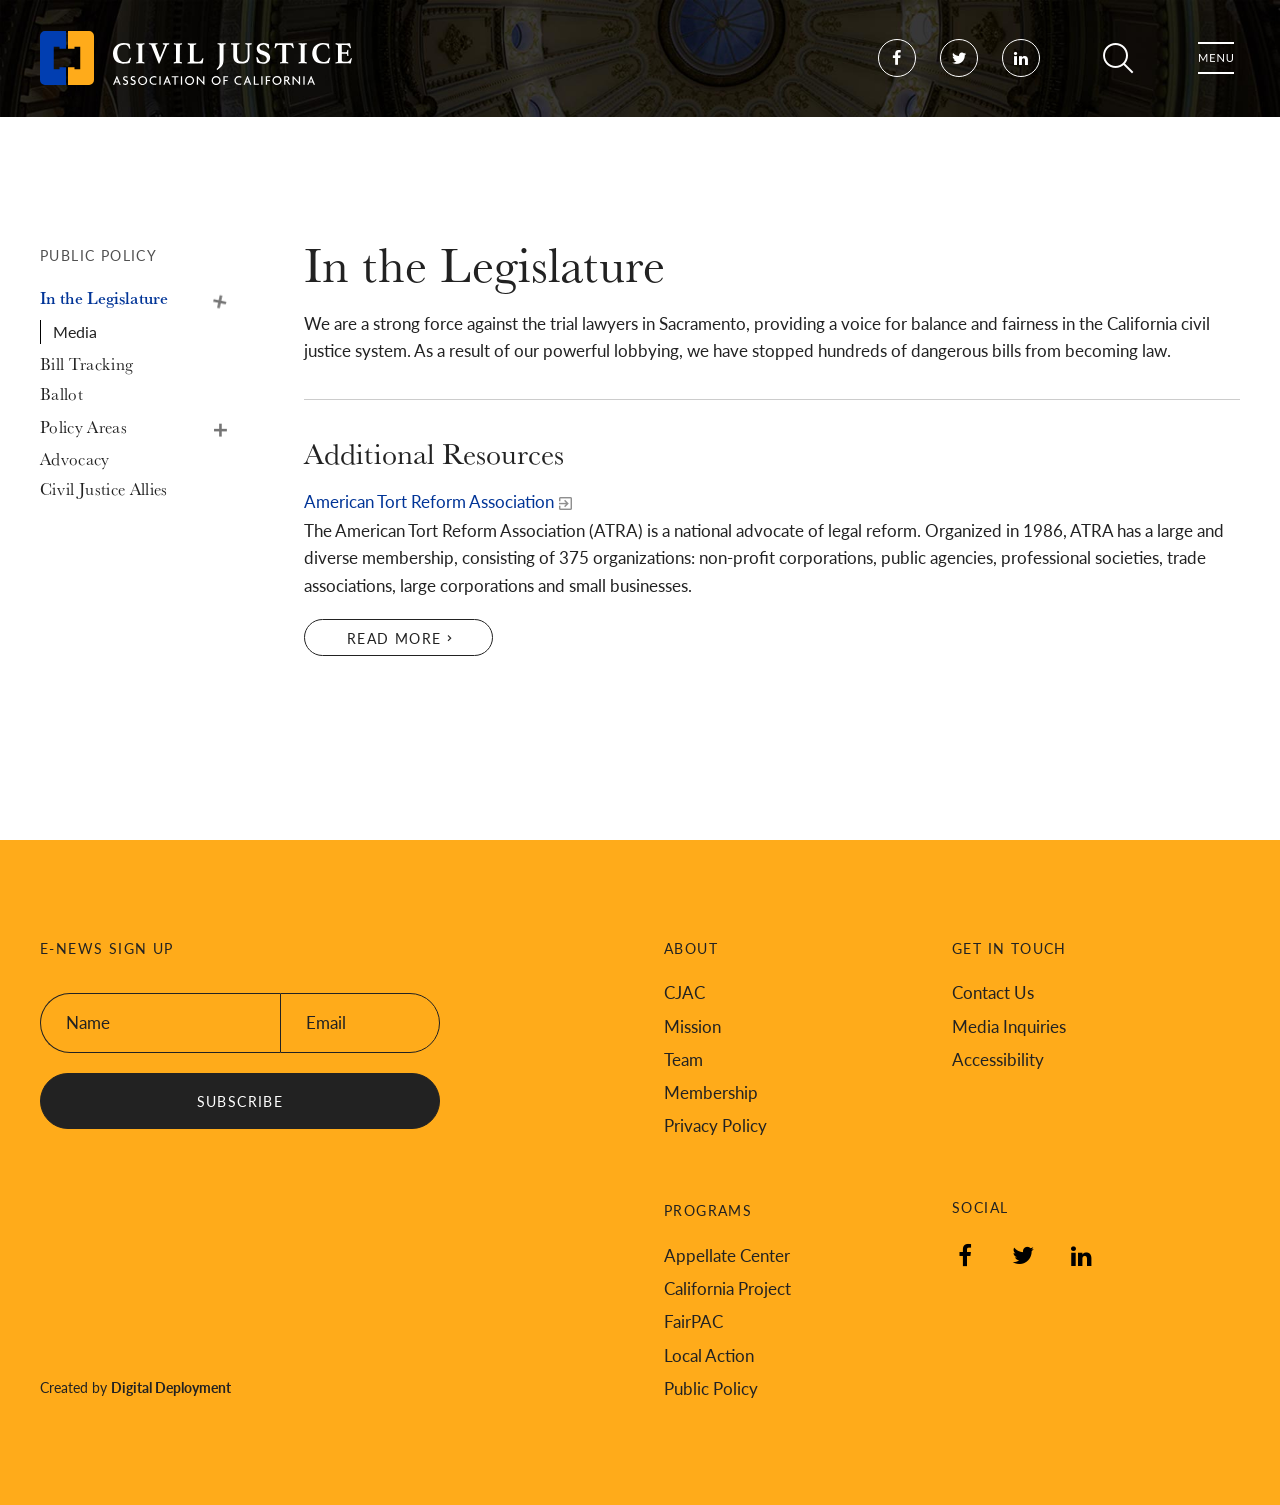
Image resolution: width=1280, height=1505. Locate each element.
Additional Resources (434, 453)
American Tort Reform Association (429, 501)
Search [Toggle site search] (1118, 80)
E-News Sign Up (107, 948)
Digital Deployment (171, 1387)
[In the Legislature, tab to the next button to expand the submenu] (120, 298)
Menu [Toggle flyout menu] (1216, 80)
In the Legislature (217, 298)
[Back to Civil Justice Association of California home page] (196, 80)
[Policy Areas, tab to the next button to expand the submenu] (120, 427)
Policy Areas (217, 427)
